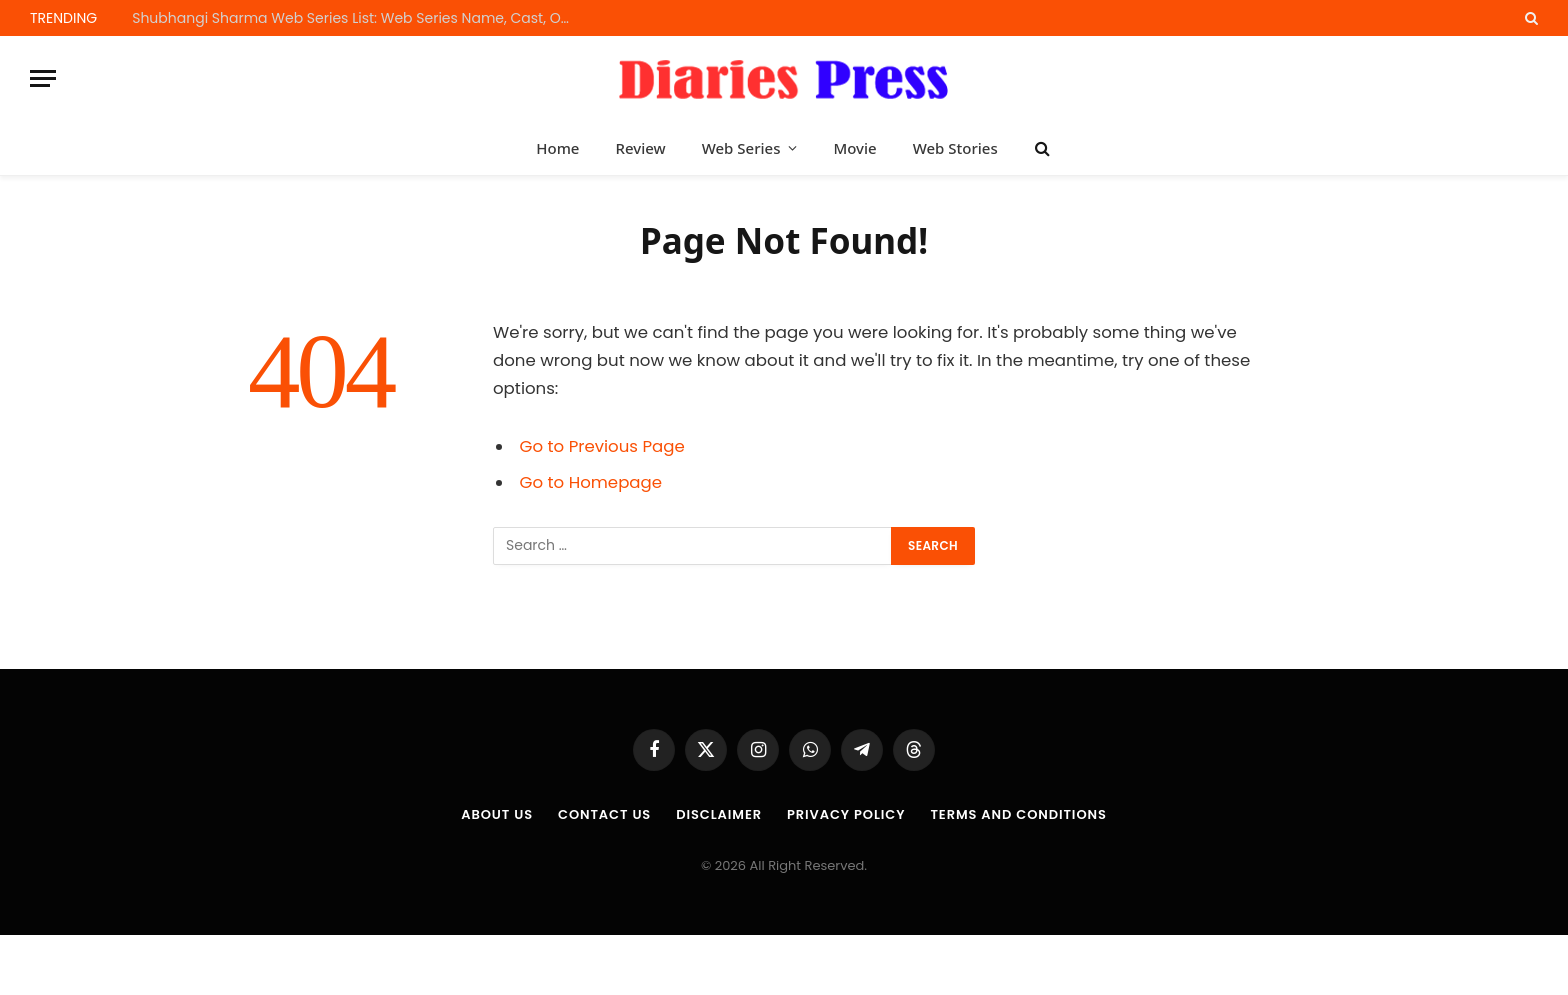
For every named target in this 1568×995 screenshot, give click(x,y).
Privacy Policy (846, 814)
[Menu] (43, 78)
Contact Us (604, 814)
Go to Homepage (591, 482)
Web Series (741, 148)
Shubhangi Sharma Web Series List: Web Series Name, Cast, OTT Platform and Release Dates (357, 18)
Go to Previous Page (602, 446)
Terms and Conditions (1018, 814)
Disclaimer (719, 814)
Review (640, 148)
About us (497, 814)
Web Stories (955, 148)
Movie (854, 148)
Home (557, 148)
